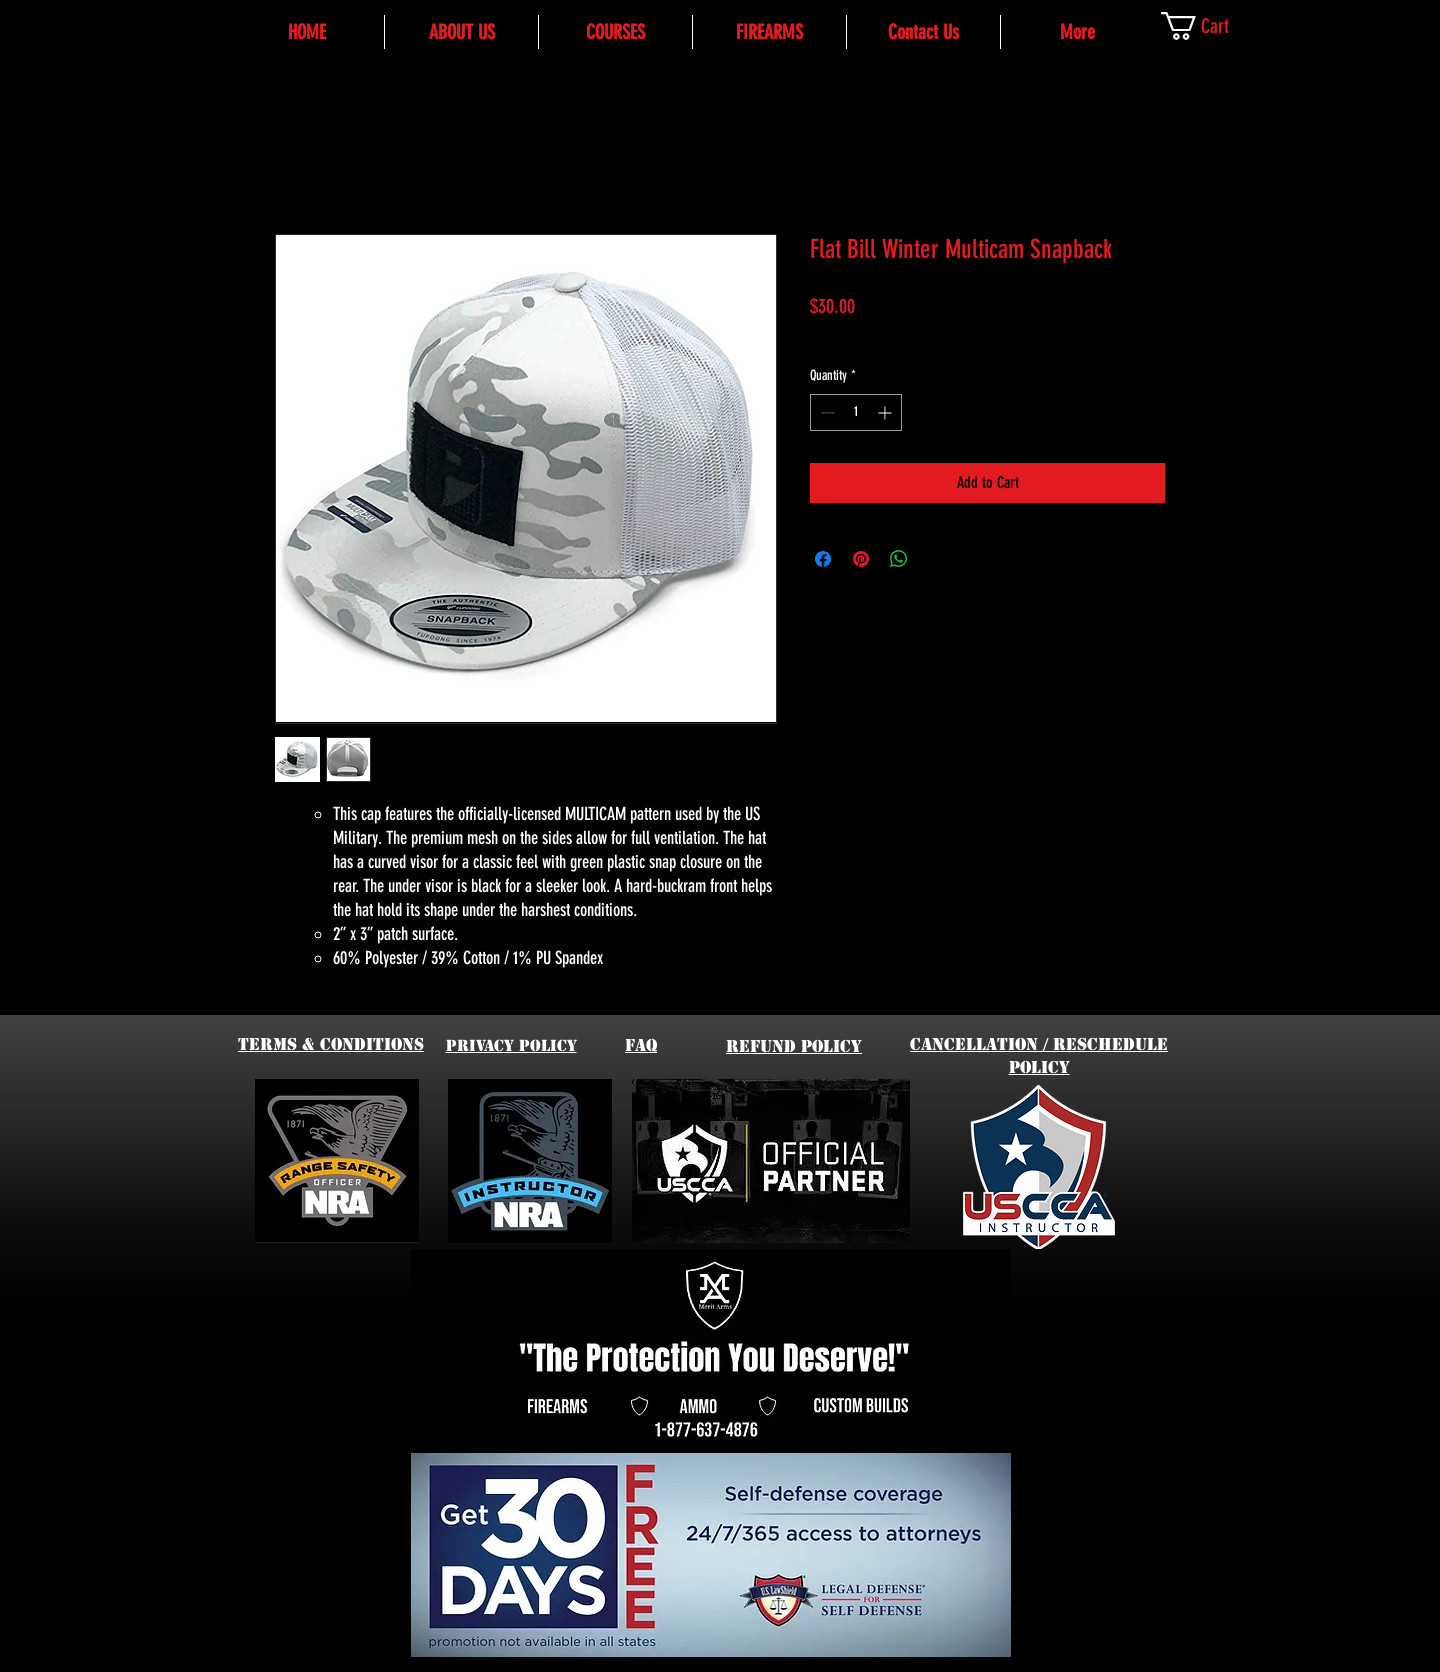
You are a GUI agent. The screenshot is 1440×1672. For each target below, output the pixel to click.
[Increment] (886, 412)
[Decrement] (825, 412)
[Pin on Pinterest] (861, 559)
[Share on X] (937, 559)
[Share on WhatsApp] (899, 559)
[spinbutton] (856, 412)
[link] (1214, 26)
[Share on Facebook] (823, 559)
